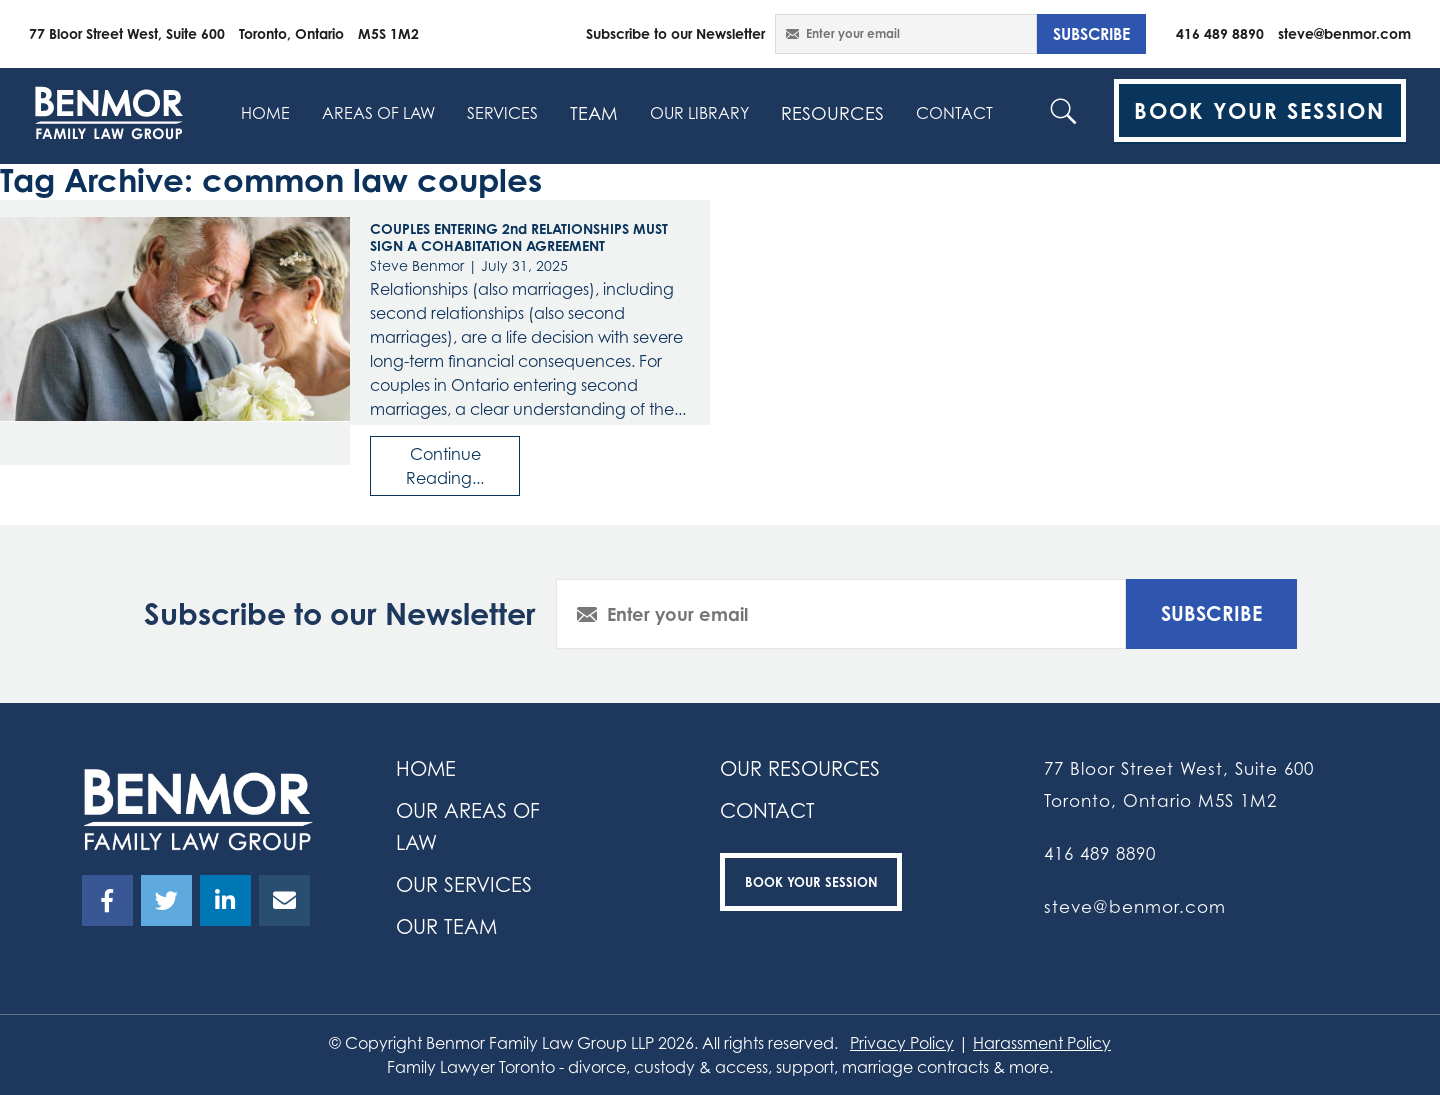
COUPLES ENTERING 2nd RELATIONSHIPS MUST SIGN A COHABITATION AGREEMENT (519, 237)
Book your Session (811, 882)
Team (594, 113)
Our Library (699, 113)
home (265, 113)
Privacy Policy (902, 1043)
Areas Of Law (378, 113)
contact (954, 113)
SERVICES (502, 113)
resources (832, 113)
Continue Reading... (445, 466)
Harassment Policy (1042, 1043)
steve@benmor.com (1344, 33)
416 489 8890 (1220, 33)
